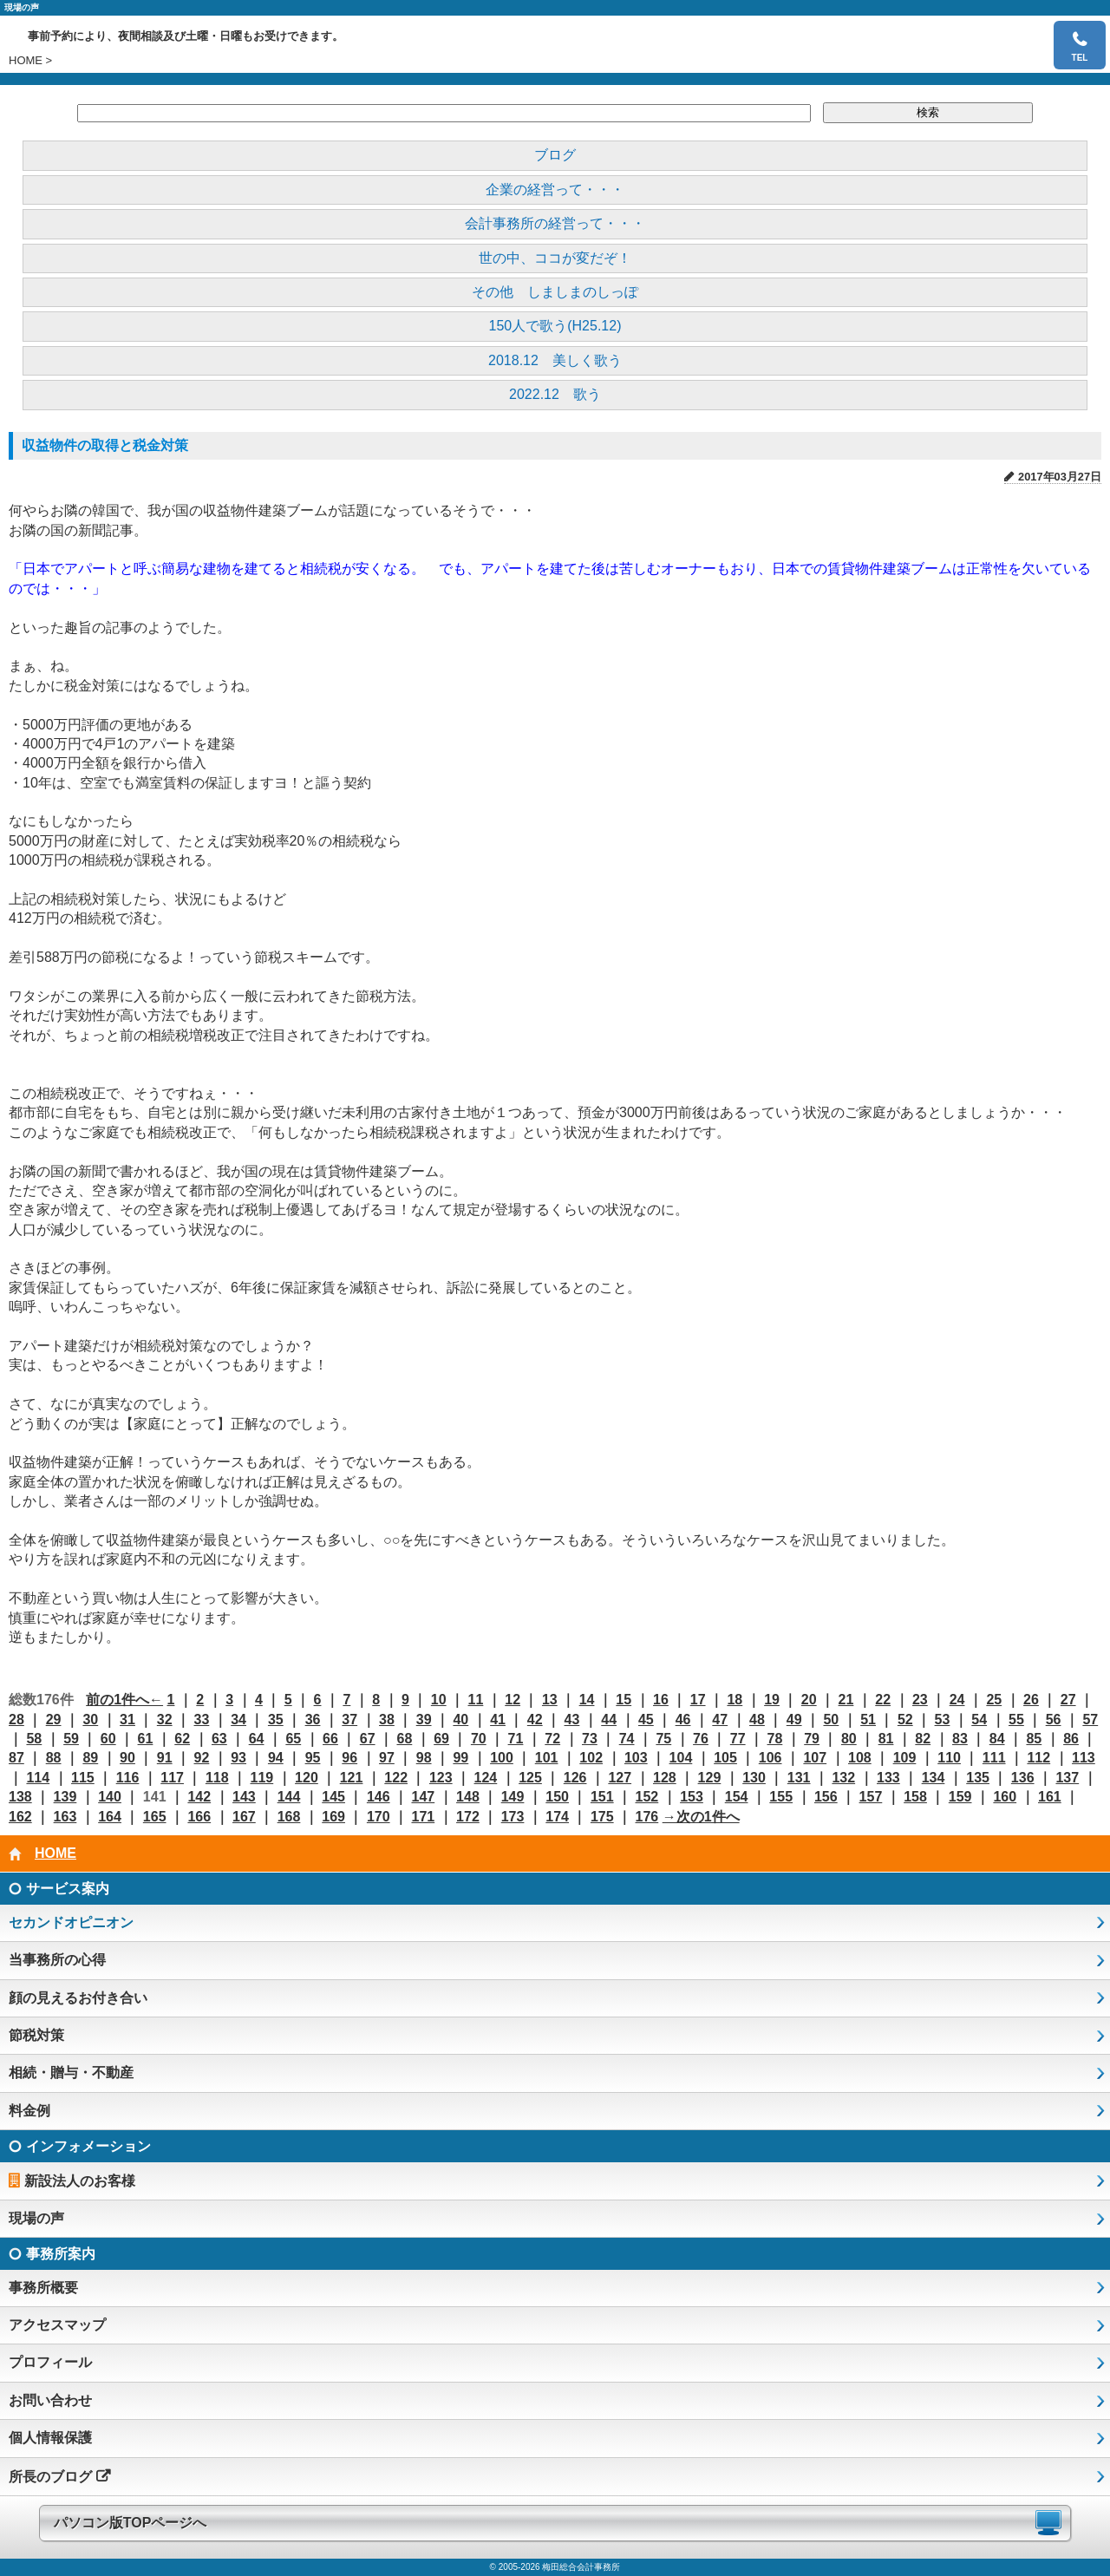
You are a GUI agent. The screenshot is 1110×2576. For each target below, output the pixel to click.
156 (826, 1796)
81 (886, 1738)
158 (915, 1796)
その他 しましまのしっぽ (555, 291)
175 (602, 1816)
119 (262, 1777)
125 (530, 1777)
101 (546, 1757)
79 (811, 1738)
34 (238, 1719)
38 (387, 1719)
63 (219, 1738)
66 (330, 1738)
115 (83, 1777)
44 (609, 1719)
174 (557, 1816)
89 (90, 1757)
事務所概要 (43, 2287)
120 (306, 1777)
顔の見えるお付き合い (78, 1998)
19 (772, 1699)
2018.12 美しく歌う (555, 360)
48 (757, 1719)
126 (575, 1777)
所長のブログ (50, 2476)
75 (663, 1738)
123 (441, 1777)
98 (424, 1757)
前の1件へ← (124, 1699)
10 (439, 1699)
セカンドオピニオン (71, 1922)
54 (979, 1719)
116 (128, 1777)
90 (127, 1757)
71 (516, 1738)
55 (1016, 1719)
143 (244, 1796)
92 (202, 1757)
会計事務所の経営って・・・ (555, 223)
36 (313, 1719)
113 (1083, 1757)
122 (396, 1777)
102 (591, 1757)
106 (770, 1757)
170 (378, 1816)
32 (165, 1719)
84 (997, 1738)
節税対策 (36, 2035)
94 (276, 1757)
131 (799, 1777)
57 (1090, 1719)
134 (933, 1777)
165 (154, 1816)
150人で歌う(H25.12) (555, 325)
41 (498, 1719)
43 (572, 1719)
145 (333, 1796)
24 (957, 1699)
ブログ (555, 154)
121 (351, 1777)
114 (37, 1777)
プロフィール (50, 2362)
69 (441, 1738)
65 (293, 1738)
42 (535, 1719)
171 (422, 1816)
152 (647, 1796)
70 (478, 1738)
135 (977, 1777)
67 (367, 1738)
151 (602, 1796)
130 (754, 1777)
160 (1004, 1796)
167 (244, 1816)
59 (71, 1738)
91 (165, 1757)
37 (349, 1719)
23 (920, 1699)
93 (238, 1757)
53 (942, 1719)
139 (65, 1796)
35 (276, 1719)
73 (589, 1738)
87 (16, 1757)
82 (922, 1738)
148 (468, 1796)
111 (994, 1757)
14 (587, 1699)
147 (422, 1796)
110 (949, 1757)
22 (883, 1699)
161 (1049, 1796)
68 (404, 1738)
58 (34, 1738)
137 (1067, 1777)
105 (725, 1757)
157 (871, 1796)
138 (20, 1796)
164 (109, 1816)
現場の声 (36, 2218)
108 (860, 1757)
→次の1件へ (701, 1816)
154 (736, 1796)
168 (289, 1816)
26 (1031, 1699)
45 (646, 1719)
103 (636, 1757)
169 (333, 1816)
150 (557, 1796)
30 (90, 1719)
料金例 (29, 2110)
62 (182, 1738)
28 (16, 1719)
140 (109, 1796)
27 (1068, 1699)
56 (1053, 1719)
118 (217, 1777)
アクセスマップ (57, 2325)
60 (108, 1738)
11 (476, 1699)
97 (387, 1757)
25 (994, 1699)
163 (65, 1816)
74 (627, 1738)
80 (849, 1738)
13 (550, 1699)
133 (888, 1777)
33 (202, 1719)
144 (289, 1796)
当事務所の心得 (57, 1959)
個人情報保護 (50, 2437)
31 (127, 1719)
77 (738, 1738)
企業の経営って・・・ (555, 189)
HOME (25, 60)
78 (775, 1738)
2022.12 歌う (555, 394)
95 (313, 1757)
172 (468, 1816)
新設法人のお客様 (79, 2181)
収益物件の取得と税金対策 (105, 445)
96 (349, 1757)
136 (1023, 1777)
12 (512, 1699)
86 (1071, 1738)
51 (868, 1719)
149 (513, 1796)
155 (781, 1796)
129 (710, 1777)
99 (460, 1757)
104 (681, 1757)
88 (54, 1757)
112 (1038, 1757)
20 (809, 1699)
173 (513, 1816)
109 (905, 1757)
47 (720, 1719)
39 (424, 1719)
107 (814, 1757)
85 (1033, 1738)
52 (905, 1719)
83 (960, 1738)
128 (664, 1777)
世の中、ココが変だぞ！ (555, 258)
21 (846, 1699)
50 (831, 1719)
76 (700, 1738)
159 (960, 1796)
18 (734, 1699)
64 (256, 1738)
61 (145, 1738)
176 (647, 1816)
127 (619, 1777)
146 (378, 1796)
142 (199, 1796)
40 (460, 1719)
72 (552, 1738)
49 (794, 1719)
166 (199, 1816)
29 (54, 1719)
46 (683, 1719)
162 (20, 1816)
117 (172, 1777)
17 (698, 1699)
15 (623, 1699)
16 (661, 1699)
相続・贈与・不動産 (71, 2072)
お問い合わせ (50, 2400)
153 (691, 1796)
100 (501, 1757)
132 (843, 1777)
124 (486, 1777)
